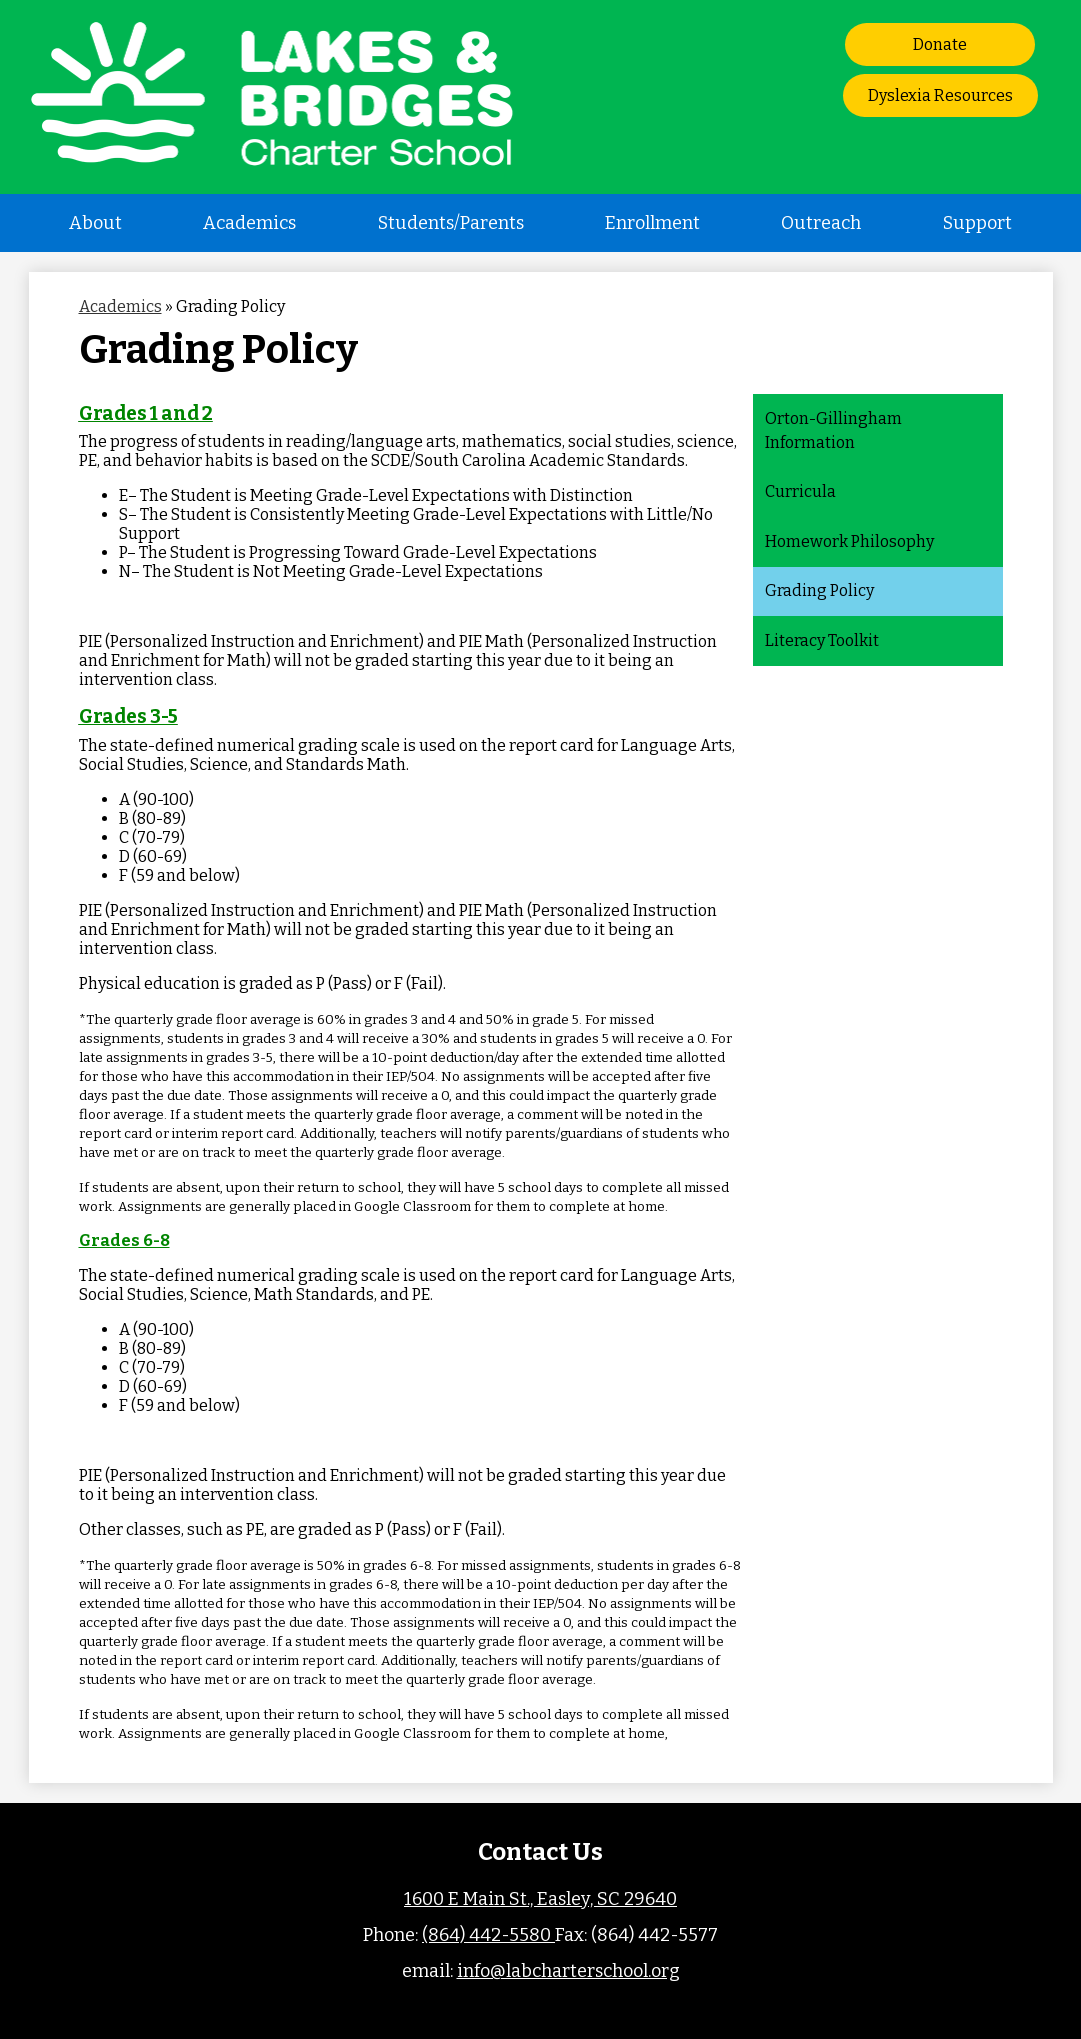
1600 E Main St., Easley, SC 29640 (540, 1899)
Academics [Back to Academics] (120, 306)
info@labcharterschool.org (568, 1971)
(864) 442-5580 (488, 1935)
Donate (940, 44)
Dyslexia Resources (940, 95)
